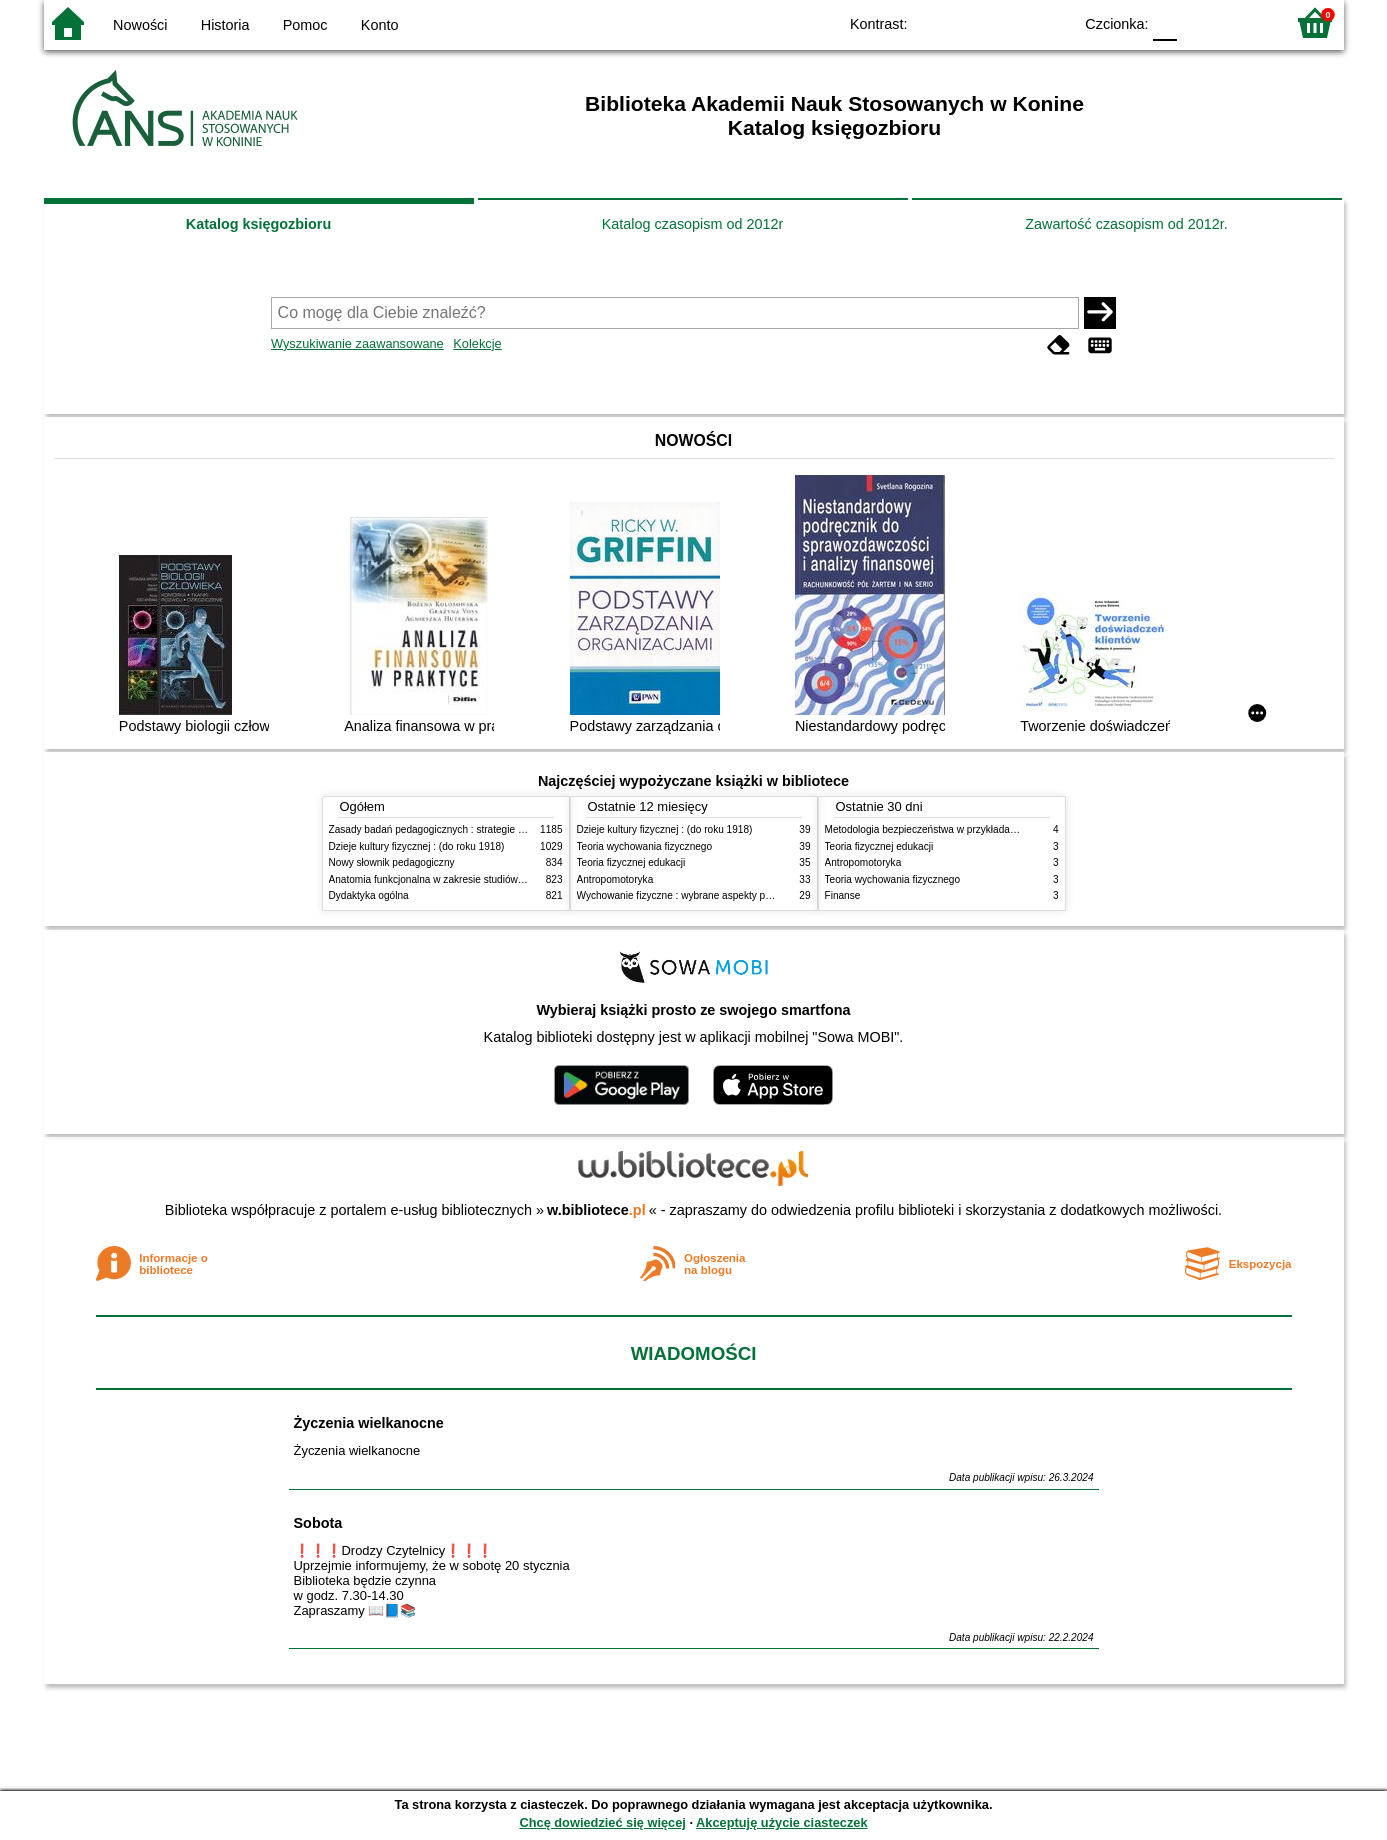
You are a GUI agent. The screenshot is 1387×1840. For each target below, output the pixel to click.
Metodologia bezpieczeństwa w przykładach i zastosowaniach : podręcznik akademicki (1018, 829)
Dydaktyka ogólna (369, 895)
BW (971, 22)
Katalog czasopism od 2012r (693, 224)
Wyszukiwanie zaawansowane (357, 343)
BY (1051, 22)
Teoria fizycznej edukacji (631, 862)
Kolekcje (477, 343)
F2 (1246, 22)
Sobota (318, 1523)
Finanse (843, 895)
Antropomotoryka (615, 879)
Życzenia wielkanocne (369, 1423)
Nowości (140, 25)
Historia (225, 25)
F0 (1165, 22)
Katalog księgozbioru (259, 224)
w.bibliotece (596, 1210)
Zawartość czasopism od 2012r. (1126, 224)
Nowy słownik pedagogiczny (392, 862)
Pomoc (305, 25)
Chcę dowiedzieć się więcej (602, 1822)
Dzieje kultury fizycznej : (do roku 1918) (417, 846)
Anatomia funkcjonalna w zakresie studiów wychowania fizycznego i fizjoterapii (504, 879)
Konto (380, 25)
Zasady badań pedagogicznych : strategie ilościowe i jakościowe (472, 829)
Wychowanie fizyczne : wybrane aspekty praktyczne (693, 895)
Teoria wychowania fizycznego (645, 846)
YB (1010, 22)
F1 (1199, 22)
